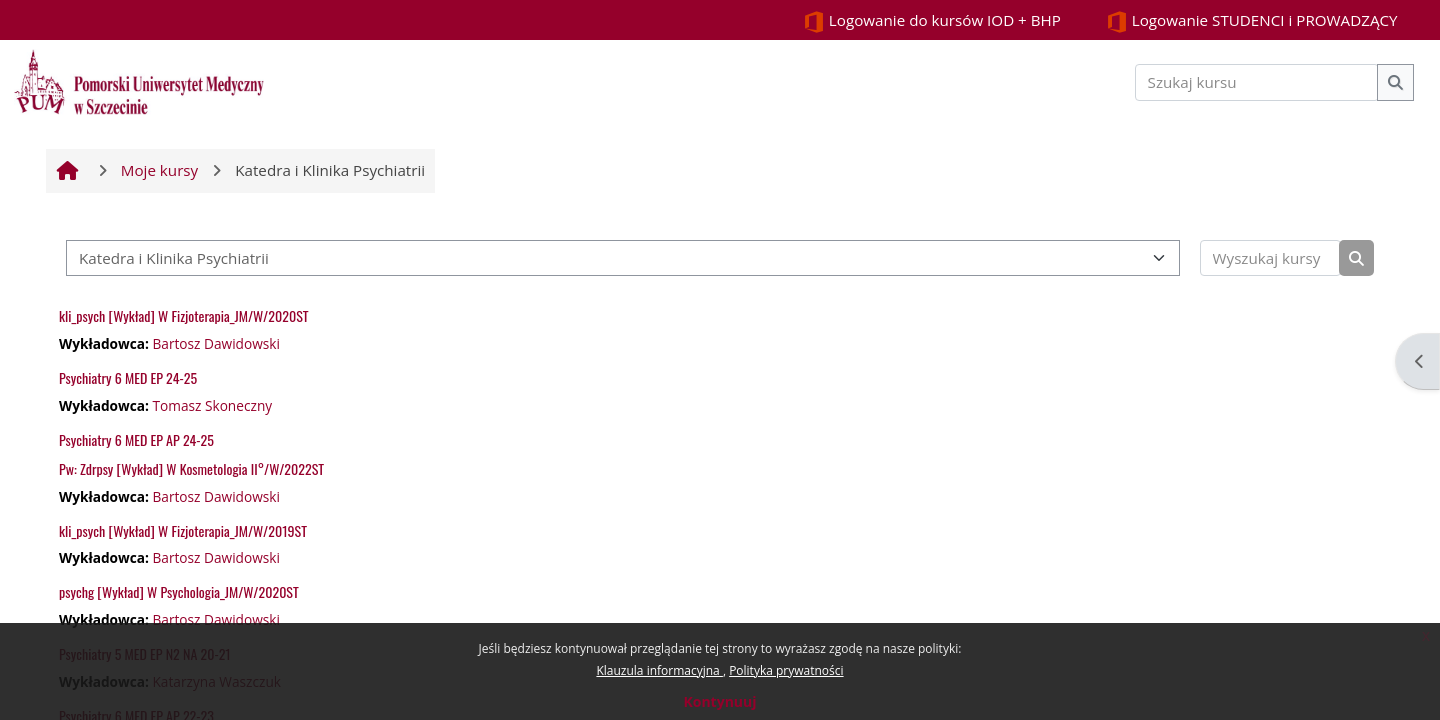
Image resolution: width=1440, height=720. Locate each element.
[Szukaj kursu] (1257, 82)
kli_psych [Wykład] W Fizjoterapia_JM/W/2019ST (183, 530)
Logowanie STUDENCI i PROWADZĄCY (1252, 21)
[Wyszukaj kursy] (1271, 258)
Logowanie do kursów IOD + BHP (932, 21)
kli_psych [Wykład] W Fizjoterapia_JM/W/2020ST (184, 315)
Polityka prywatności (786, 670)
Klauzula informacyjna (659, 670)
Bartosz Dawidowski (216, 343)
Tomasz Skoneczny (212, 405)
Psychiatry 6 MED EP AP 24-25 (136, 439)
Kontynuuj (719, 701)
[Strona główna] (139, 80)
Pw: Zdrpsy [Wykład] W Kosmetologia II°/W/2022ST (191, 468)
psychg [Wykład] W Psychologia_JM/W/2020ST (179, 591)
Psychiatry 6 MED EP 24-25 (128, 377)
